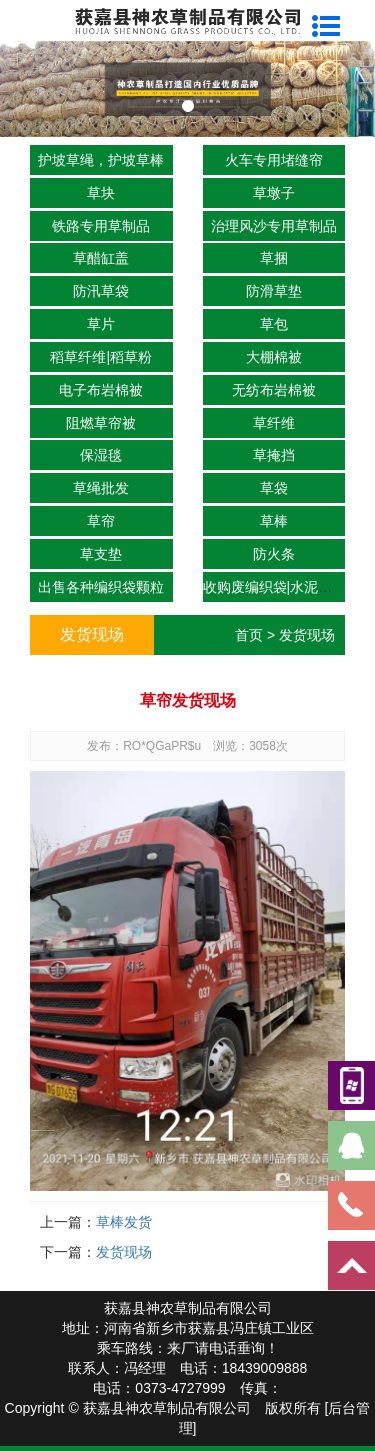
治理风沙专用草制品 (274, 226)
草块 (101, 193)
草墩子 (274, 193)
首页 (249, 635)
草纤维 (274, 423)
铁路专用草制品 (101, 226)
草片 (101, 324)
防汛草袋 (101, 291)
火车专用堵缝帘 (274, 160)
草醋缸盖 (101, 258)
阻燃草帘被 (101, 423)
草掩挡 (274, 455)
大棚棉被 (274, 357)
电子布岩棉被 (101, 390)
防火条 (274, 554)
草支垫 (101, 554)
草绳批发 (101, 488)
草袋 (274, 488)
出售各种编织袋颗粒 (101, 587)
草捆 (274, 258)
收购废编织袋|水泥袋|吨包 (283, 587)
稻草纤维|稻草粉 (101, 357)
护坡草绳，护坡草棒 (101, 160)
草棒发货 (124, 1222)
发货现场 (307, 635)
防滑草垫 (274, 291)
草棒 (274, 521)
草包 (274, 324)
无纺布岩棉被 (274, 390)
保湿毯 (101, 455)
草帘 (101, 521)
